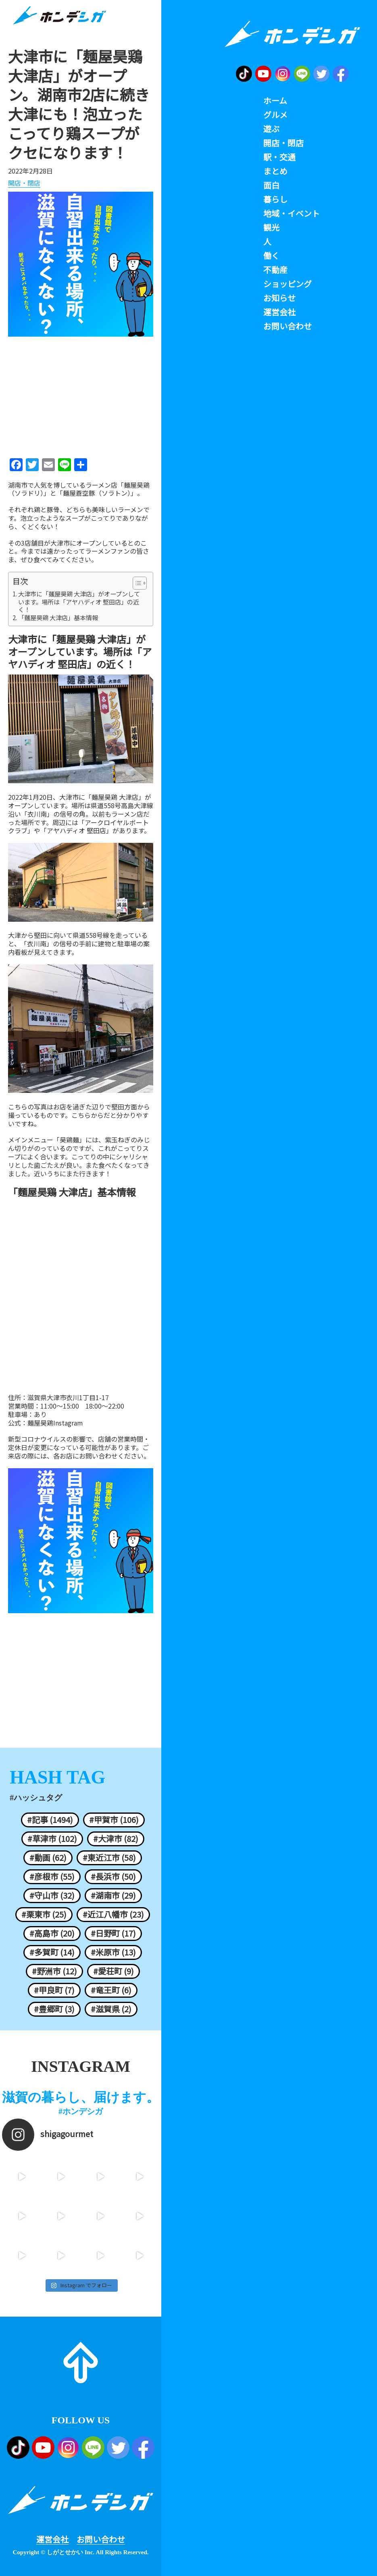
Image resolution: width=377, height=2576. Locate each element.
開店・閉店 (24, 183)
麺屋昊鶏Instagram (55, 1423)
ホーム (275, 100)
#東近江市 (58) (109, 1857)
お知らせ (279, 298)
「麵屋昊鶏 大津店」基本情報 (58, 618)
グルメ (275, 115)
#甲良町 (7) (54, 1990)
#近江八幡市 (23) (113, 1914)
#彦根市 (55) (52, 1876)
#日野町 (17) (113, 1933)
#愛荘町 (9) (113, 1971)
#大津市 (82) (115, 1838)
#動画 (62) (48, 1857)
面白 (271, 185)
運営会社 (52, 2539)
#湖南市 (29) (113, 1895)
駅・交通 (279, 157)
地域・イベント (291, 213)
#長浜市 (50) (113, 1876)
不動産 (275, 270)
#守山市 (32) (52, 1895)
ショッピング (287, 284)
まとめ (275, 171)
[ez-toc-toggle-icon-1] (136, 583)
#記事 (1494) (50, 1820)
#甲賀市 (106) (114, 1820)
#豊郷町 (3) (54, 2009)
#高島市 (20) (52, 1933)
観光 (271, 227)
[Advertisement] (80, 394)
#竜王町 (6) (111, 1990)
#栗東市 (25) (44, 1914)
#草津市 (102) (52, 1838)
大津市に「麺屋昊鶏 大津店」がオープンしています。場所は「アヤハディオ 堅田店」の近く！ (79, 602)
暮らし (275, 199)
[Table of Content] (140, 583)
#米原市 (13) (113, 1952)
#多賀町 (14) (52, 1952)
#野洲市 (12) (54, 1971)
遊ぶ (271, 129)
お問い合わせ (101, 2539)
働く (271, 255)
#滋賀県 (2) (111, 2009)
